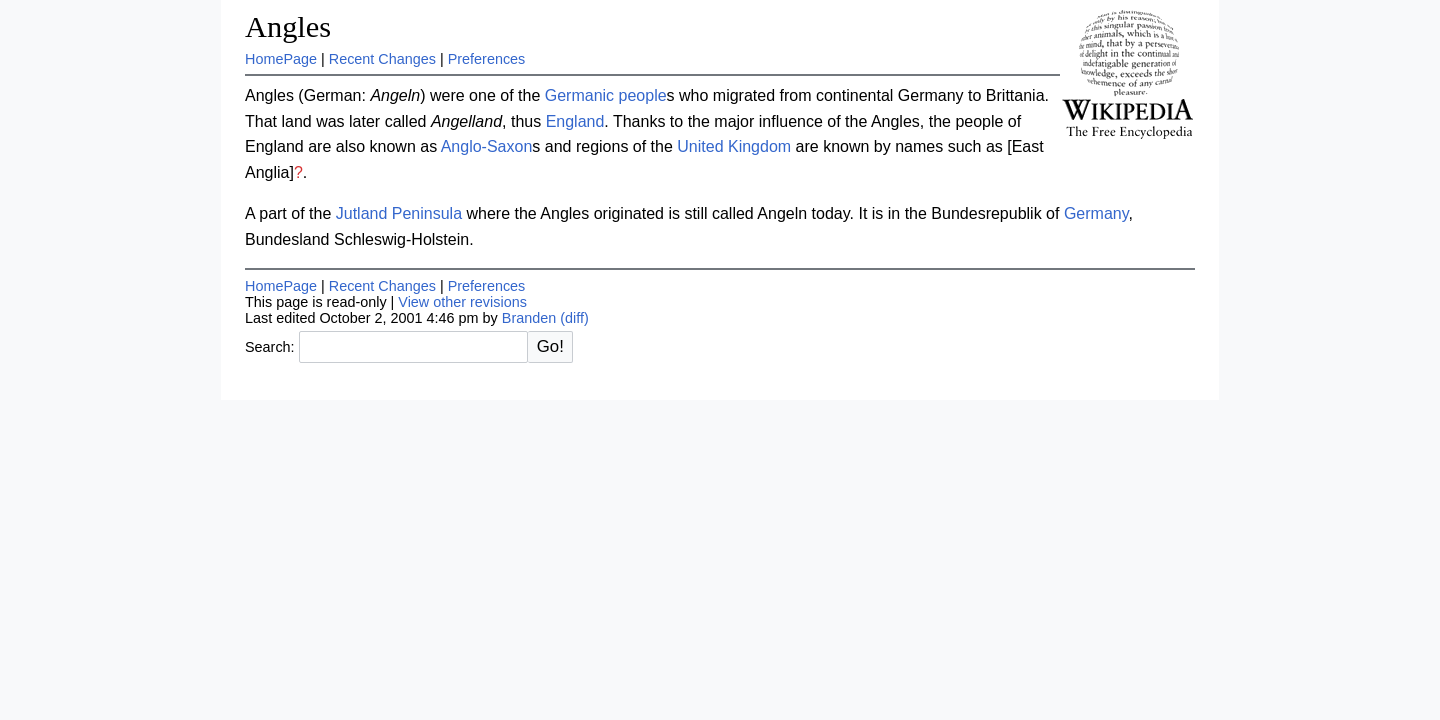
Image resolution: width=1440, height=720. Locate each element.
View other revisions (462, 302)
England (575, 121)
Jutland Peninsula (399, 213)
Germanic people (606, 95)
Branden (529, 318)
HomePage (281, 59)
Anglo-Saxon (487, 146)
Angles (288, 27)
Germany (1096, 213)
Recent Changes (382, 59)
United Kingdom (734, 146)
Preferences (487, 59)
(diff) (574, 318)
